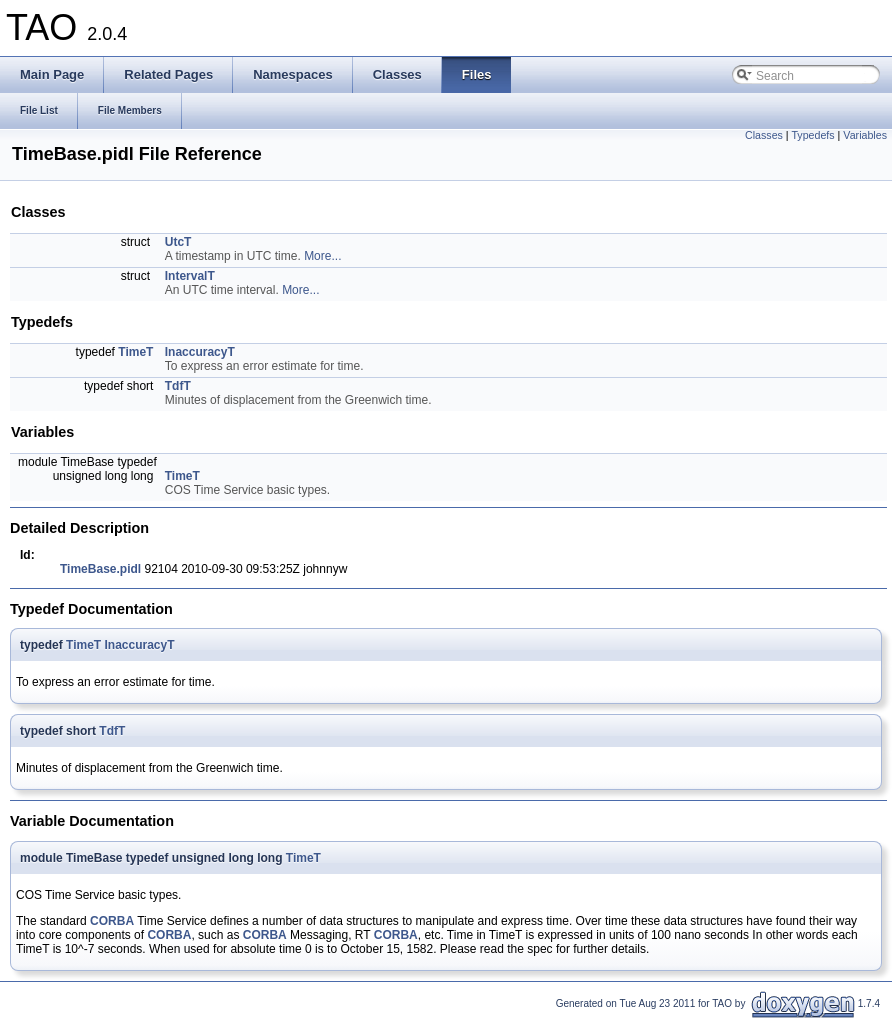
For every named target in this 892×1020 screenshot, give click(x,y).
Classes (764, 135)
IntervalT (190, 276)
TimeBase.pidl (100, 569)
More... (322, 256)
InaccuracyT (200, 352)
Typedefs (812, 135)
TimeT (135, 352)
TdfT (178, 386)
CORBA (112, 921)
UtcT (178, 242)
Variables (865, 135)
